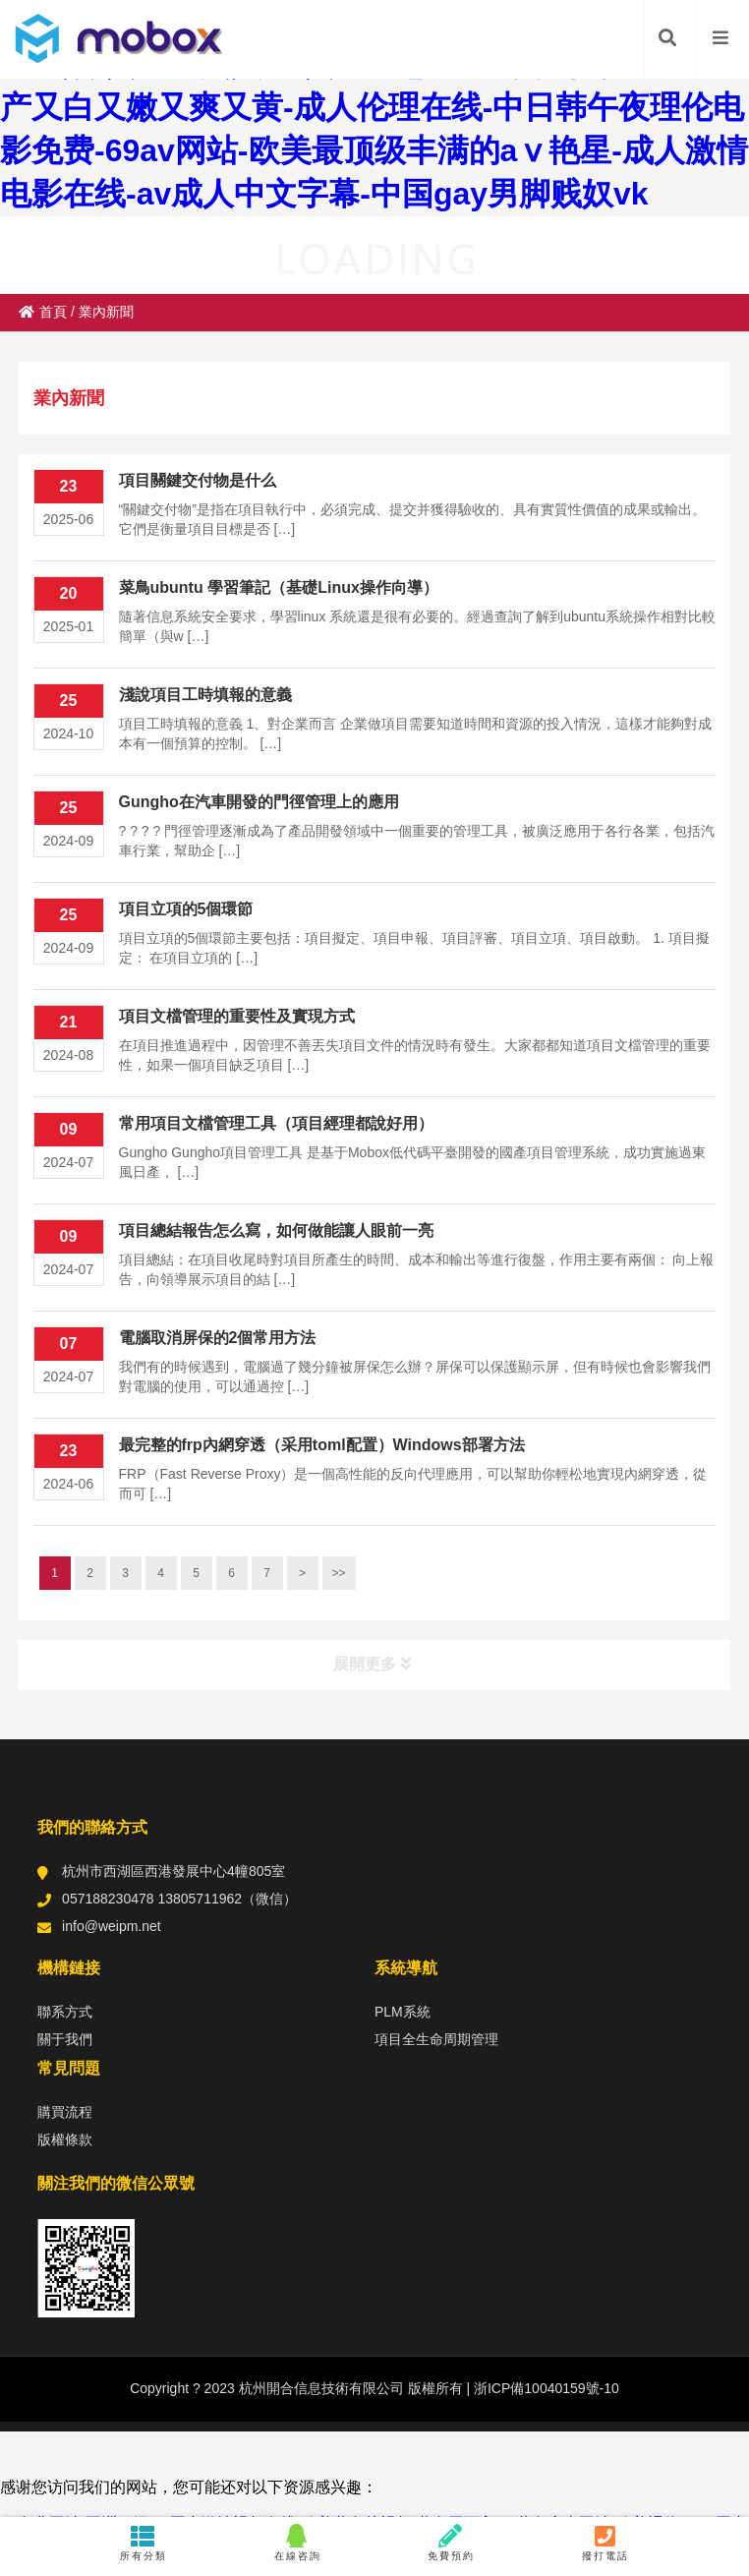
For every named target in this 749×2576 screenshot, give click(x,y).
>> (339, 1573)
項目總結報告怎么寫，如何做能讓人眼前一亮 (276, 1230)
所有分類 (143, 2542)
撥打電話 (605, 2542)
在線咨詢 (297, 2542)
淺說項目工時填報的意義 (205, 694)
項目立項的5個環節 (186, 909)
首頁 (43, 312)
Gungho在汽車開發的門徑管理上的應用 (259, 801)
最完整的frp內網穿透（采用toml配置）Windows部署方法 (322, 1444)
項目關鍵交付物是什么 (197, 480)
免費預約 (451, 2542)
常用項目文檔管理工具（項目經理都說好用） (276, 1123)
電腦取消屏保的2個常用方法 (218, 1337)
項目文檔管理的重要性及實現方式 (237, 1016)
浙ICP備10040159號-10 (544, 2388)
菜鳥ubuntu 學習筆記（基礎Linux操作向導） (278, 587)
